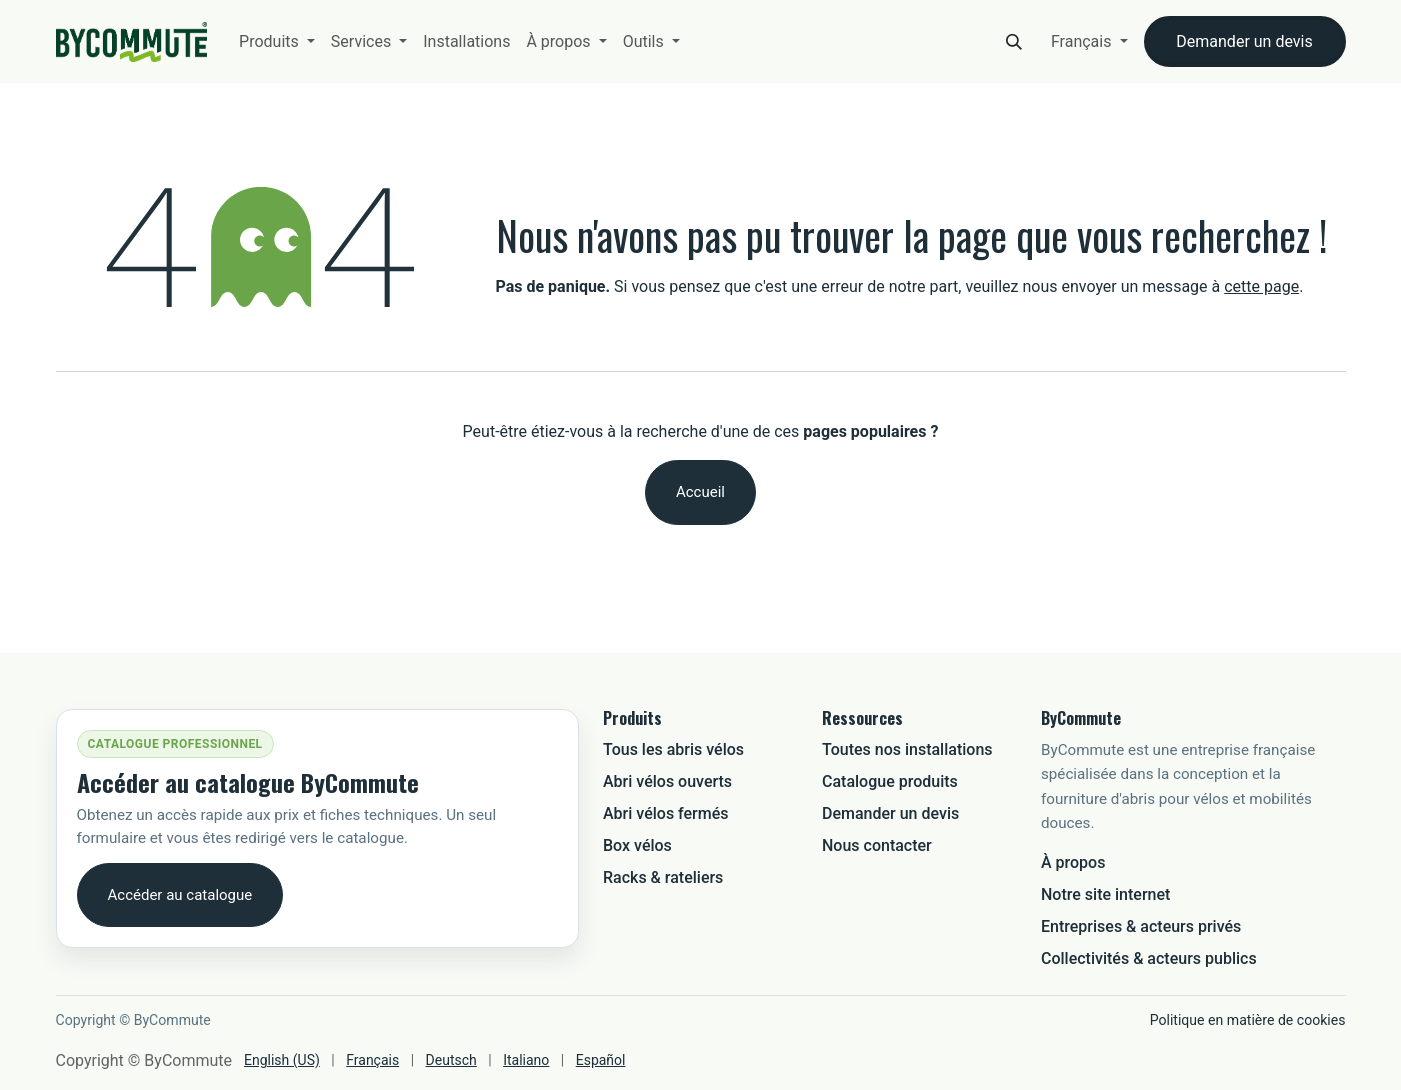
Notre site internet (1105, 894)
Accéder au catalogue (180, 895)
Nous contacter (877, 845)
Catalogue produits (890, 781)
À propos (1073, 862)
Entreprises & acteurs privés (1141, 926)
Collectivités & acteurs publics (1149, 958)
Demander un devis (1244, 41)
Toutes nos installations (907, 749)
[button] (1014, 42)
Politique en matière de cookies (1248, 1020)
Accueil (700, 492)
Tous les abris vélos (673, 749)
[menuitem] (277, 42)
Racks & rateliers (663, 877)
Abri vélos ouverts (667, 781)
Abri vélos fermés (666, 813)
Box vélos (637, 845)
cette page (1261, 286)
